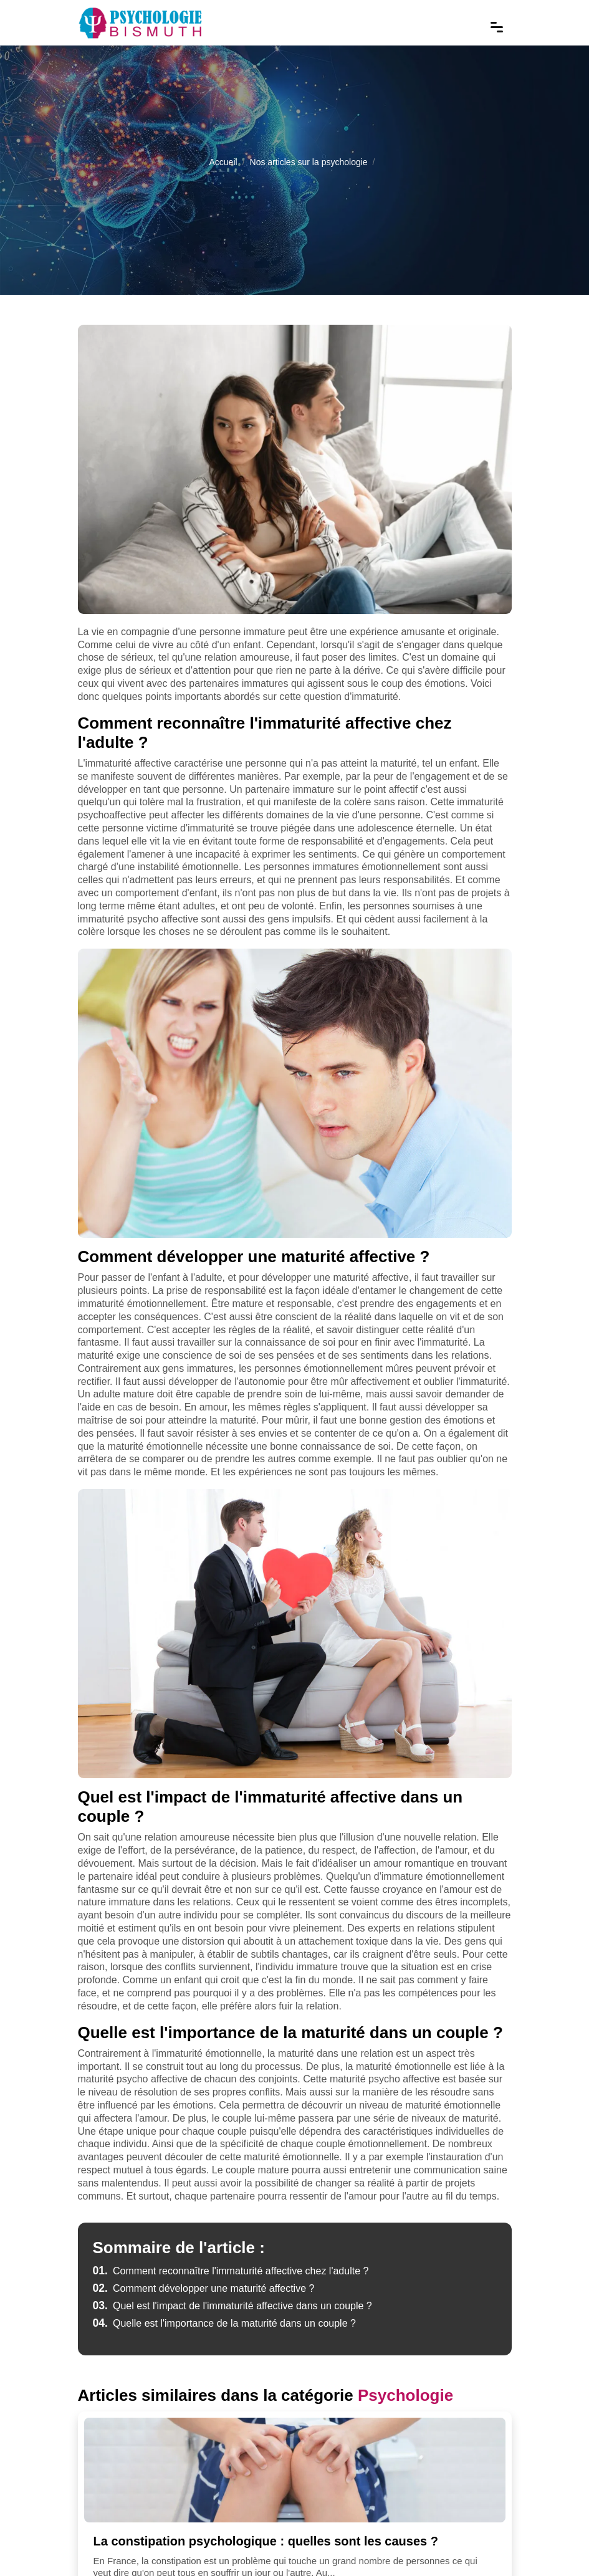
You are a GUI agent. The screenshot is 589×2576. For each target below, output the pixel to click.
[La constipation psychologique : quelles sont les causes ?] (294, 2470)
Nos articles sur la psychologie (309, 162)
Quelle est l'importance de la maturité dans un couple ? (224, 2323)
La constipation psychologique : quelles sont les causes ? (265, 2541)
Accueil (223, 162)
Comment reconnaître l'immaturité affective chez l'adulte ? (231, 2271)
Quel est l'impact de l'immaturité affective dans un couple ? (232, 2306)
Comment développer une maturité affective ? (204, 2288)
